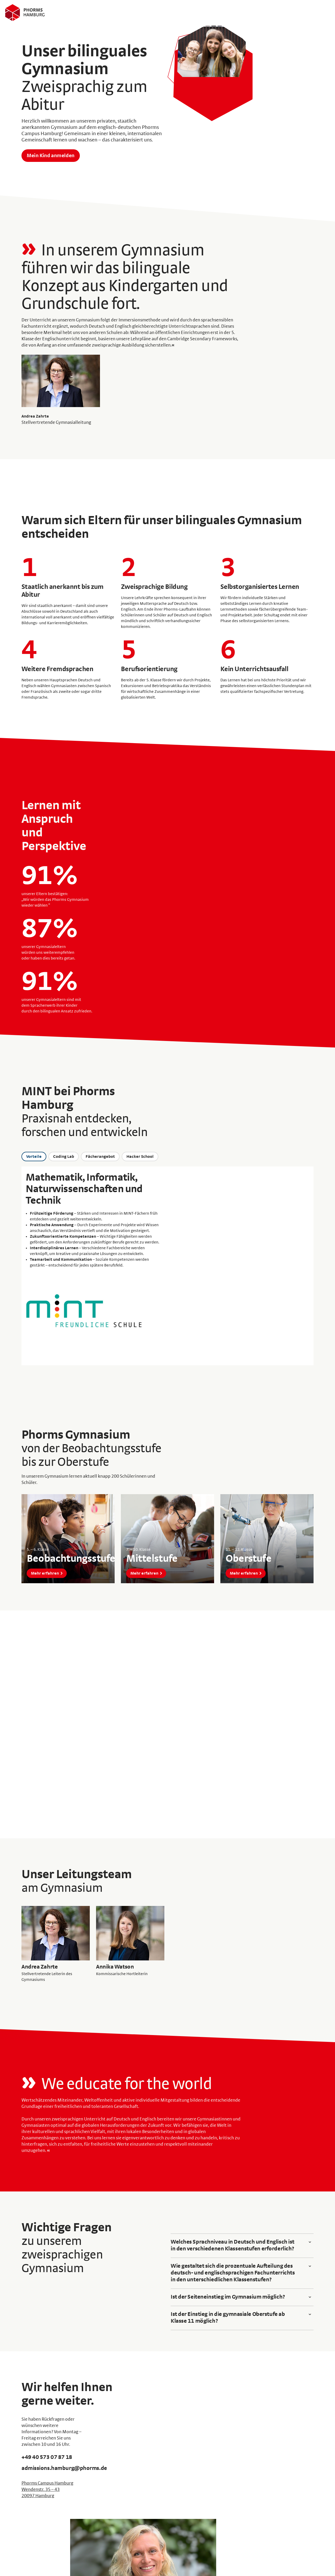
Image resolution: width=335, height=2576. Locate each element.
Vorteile (34, 1156)
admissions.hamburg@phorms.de (65, 2469)
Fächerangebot (100, 1156)
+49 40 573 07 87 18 (46, 2458)
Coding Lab (63, 1156)
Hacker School (140, 1156)
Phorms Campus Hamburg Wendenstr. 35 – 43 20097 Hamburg (47, 2490)
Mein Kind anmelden (51, 155)
